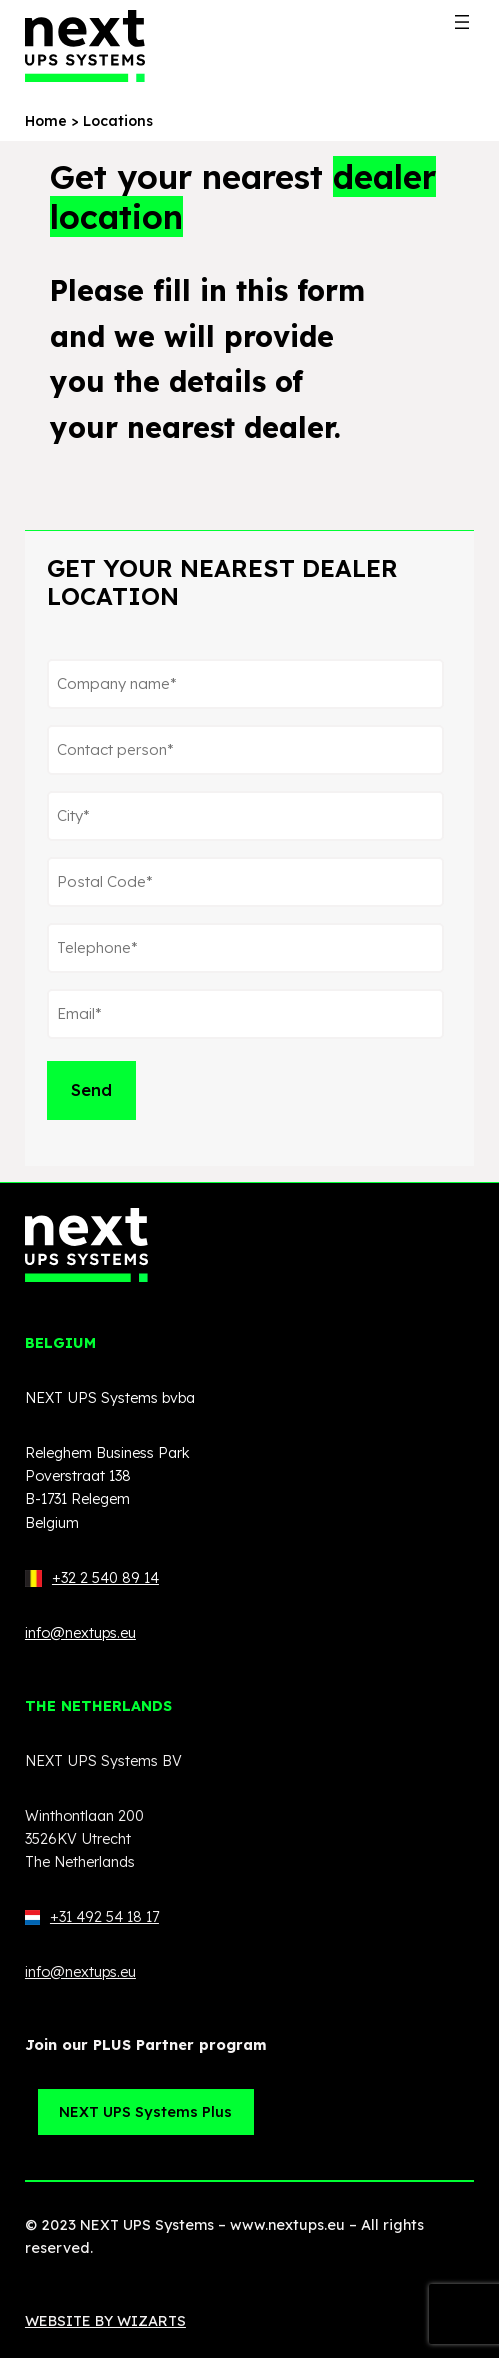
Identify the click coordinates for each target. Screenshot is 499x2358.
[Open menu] (462, 22)
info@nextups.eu (80, 1633)
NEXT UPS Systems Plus (145, 2112)
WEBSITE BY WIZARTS (105, 2321)
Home (46, 121)
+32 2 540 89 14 (105, 1578)
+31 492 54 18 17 (92, 1917)
